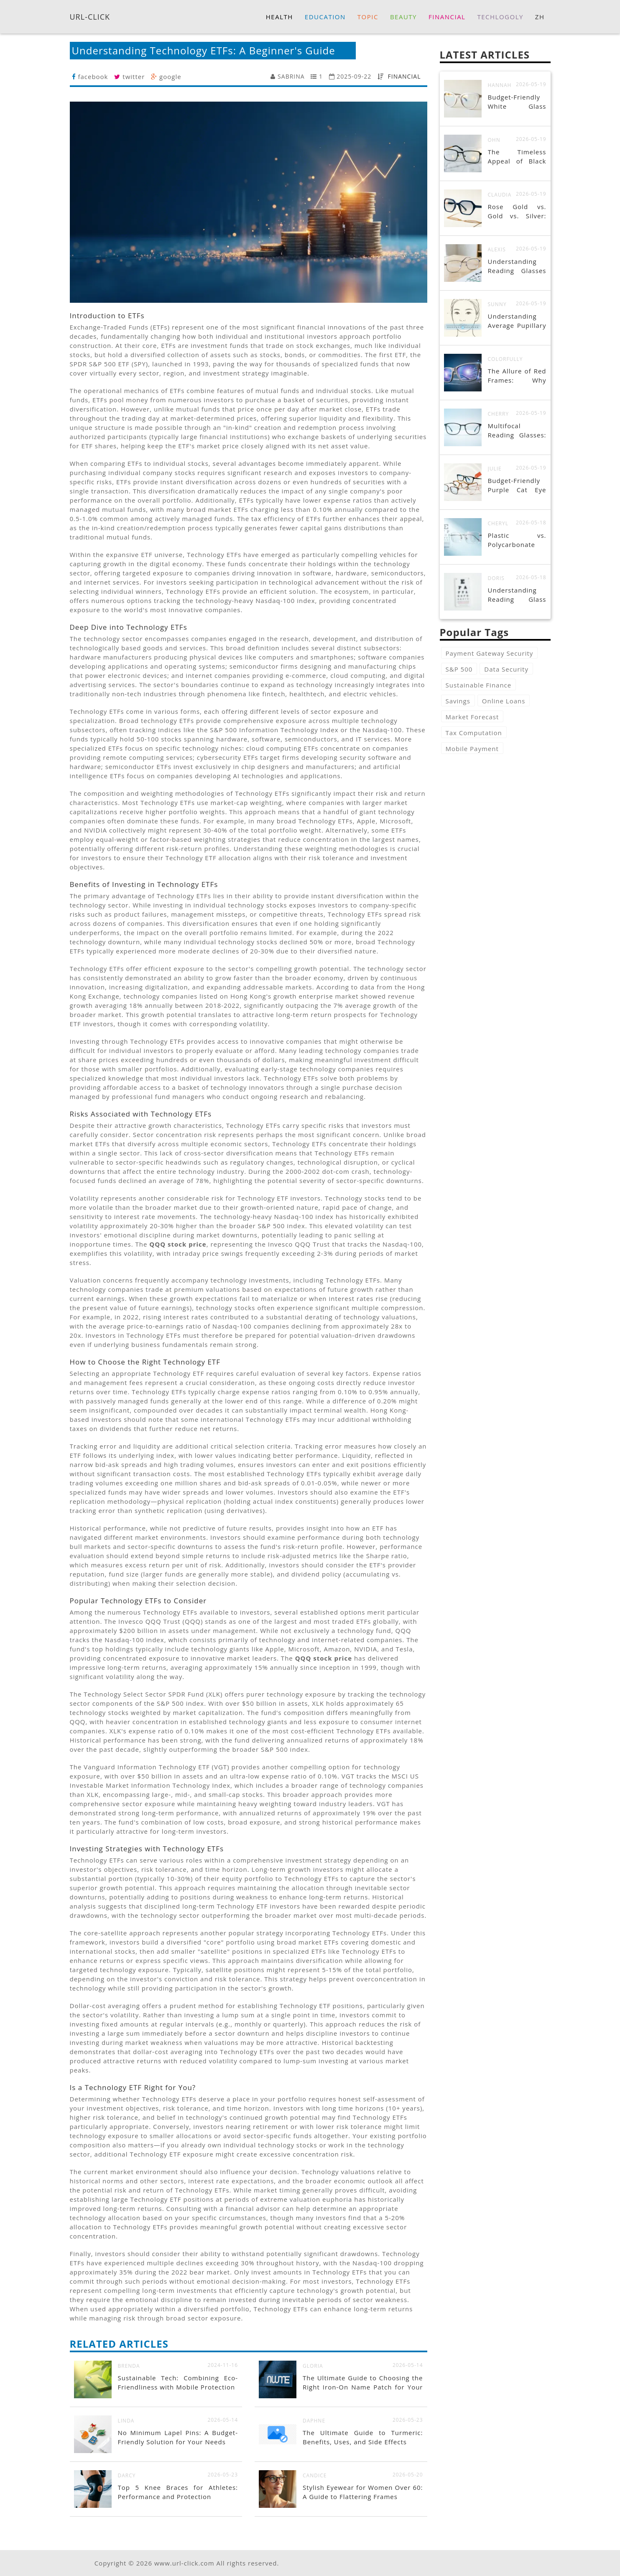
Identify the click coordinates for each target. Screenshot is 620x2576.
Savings (458, 701)
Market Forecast (472, 717)
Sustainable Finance (479, 685)
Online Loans (504, 701)
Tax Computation (474, 732)
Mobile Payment (472, 748)
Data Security (506, 669)
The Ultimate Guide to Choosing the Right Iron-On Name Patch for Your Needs (363, 2387)
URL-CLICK (90, 16)
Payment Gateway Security (489, 653)
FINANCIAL (404, 76)
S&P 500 (459, 669)
